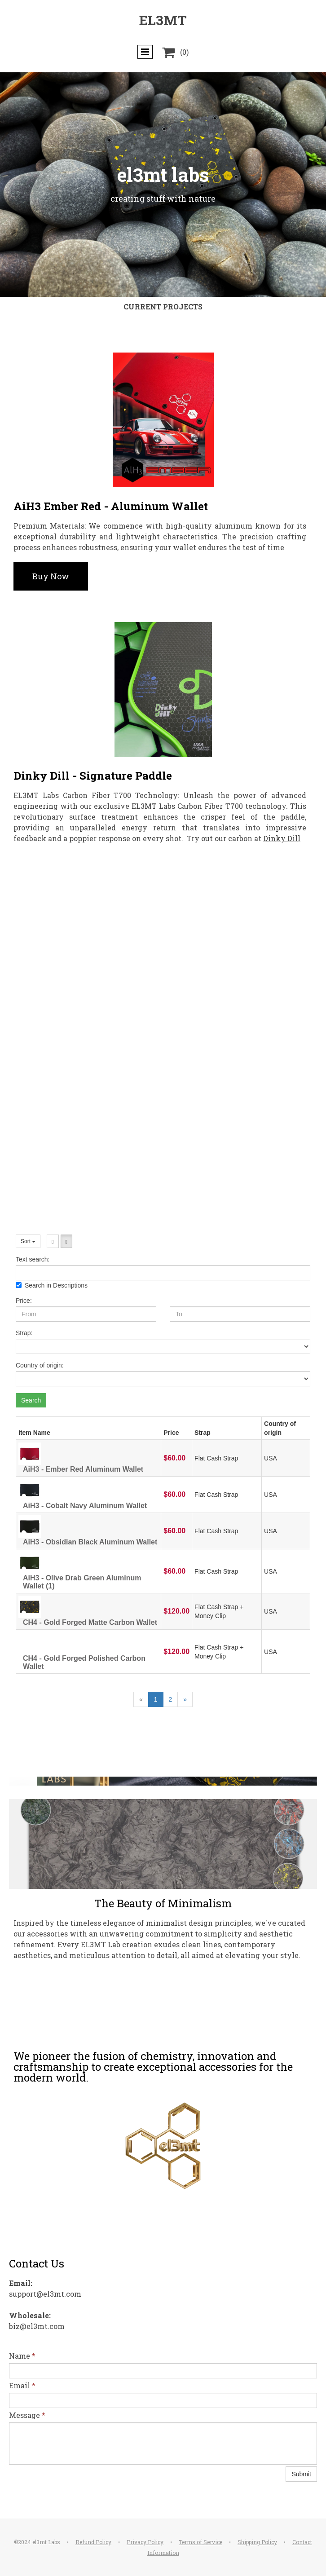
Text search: (32, 1259)
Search (31, 1400)
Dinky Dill (281, 838)
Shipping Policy (257, 2541)
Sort (28, 1241)
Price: (24, 1300)
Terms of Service (200, 2541)
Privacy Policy (145, 2541)
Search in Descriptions (52, 1285)
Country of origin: (40, 1365)
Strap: (24, 1333)
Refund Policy (93, 2541)
